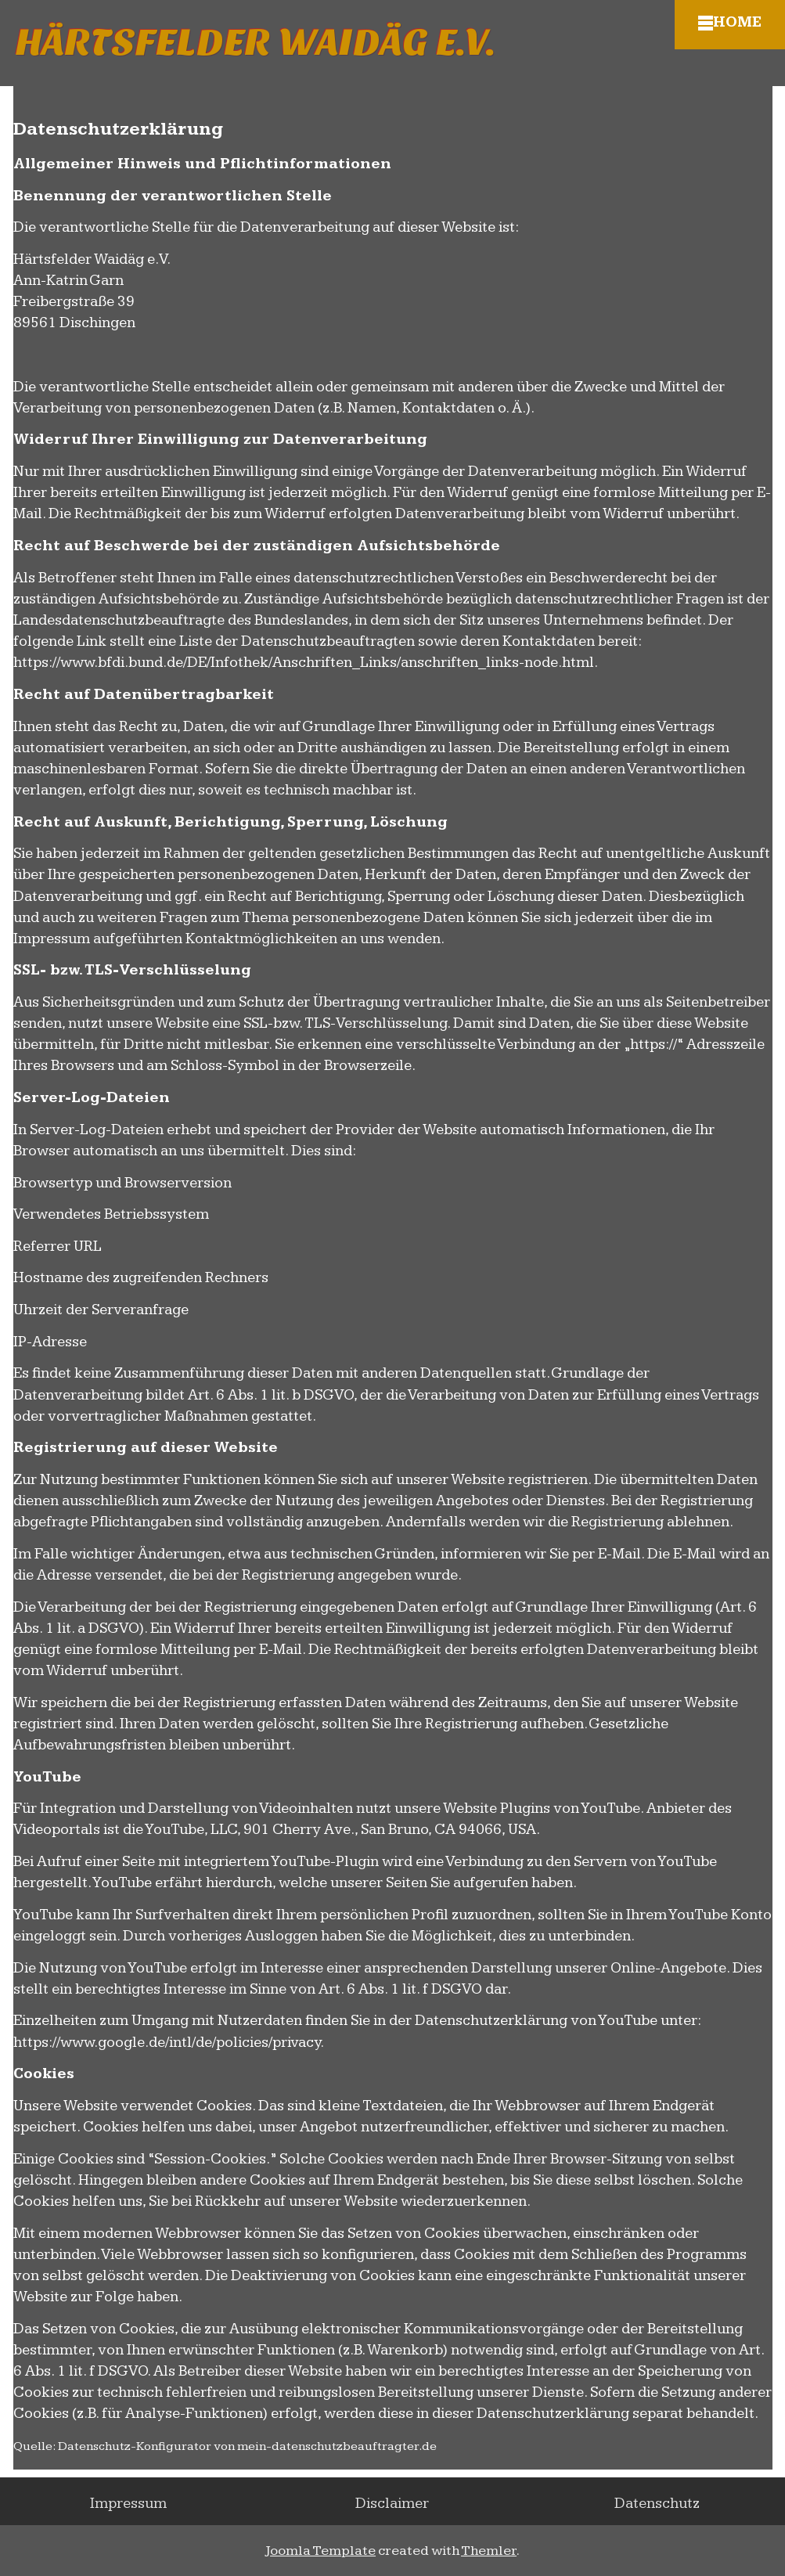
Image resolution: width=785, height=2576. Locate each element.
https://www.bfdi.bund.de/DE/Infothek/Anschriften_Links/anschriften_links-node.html (303, 663)
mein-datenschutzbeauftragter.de (337, 2446)
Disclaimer (392, 2504)
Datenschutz (657, 2504)
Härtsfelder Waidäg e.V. (256, 42)
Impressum (128, 2504)
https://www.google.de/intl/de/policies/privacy (166, 2043)
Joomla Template (320, 2550)
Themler (489, 2550)
